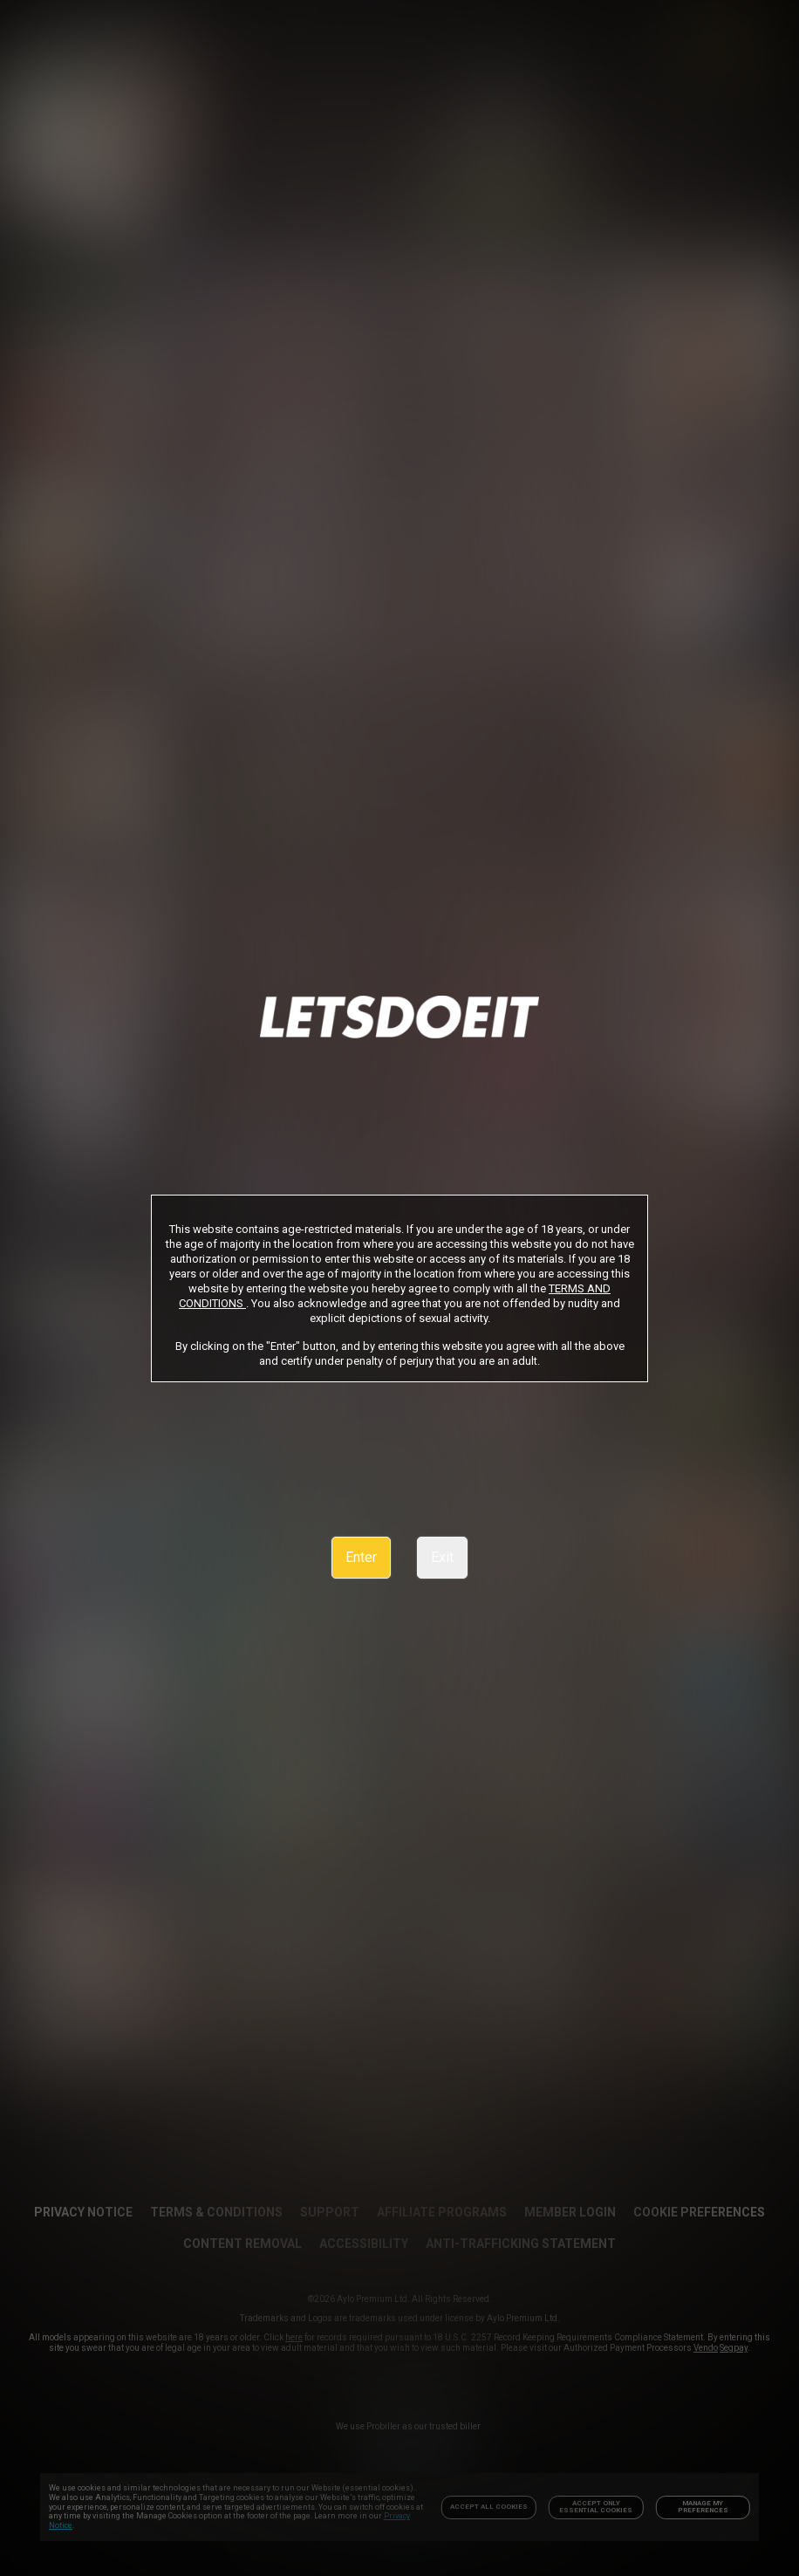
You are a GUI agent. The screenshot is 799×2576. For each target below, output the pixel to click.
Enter (361, 1557)
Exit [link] (442, 1557)
